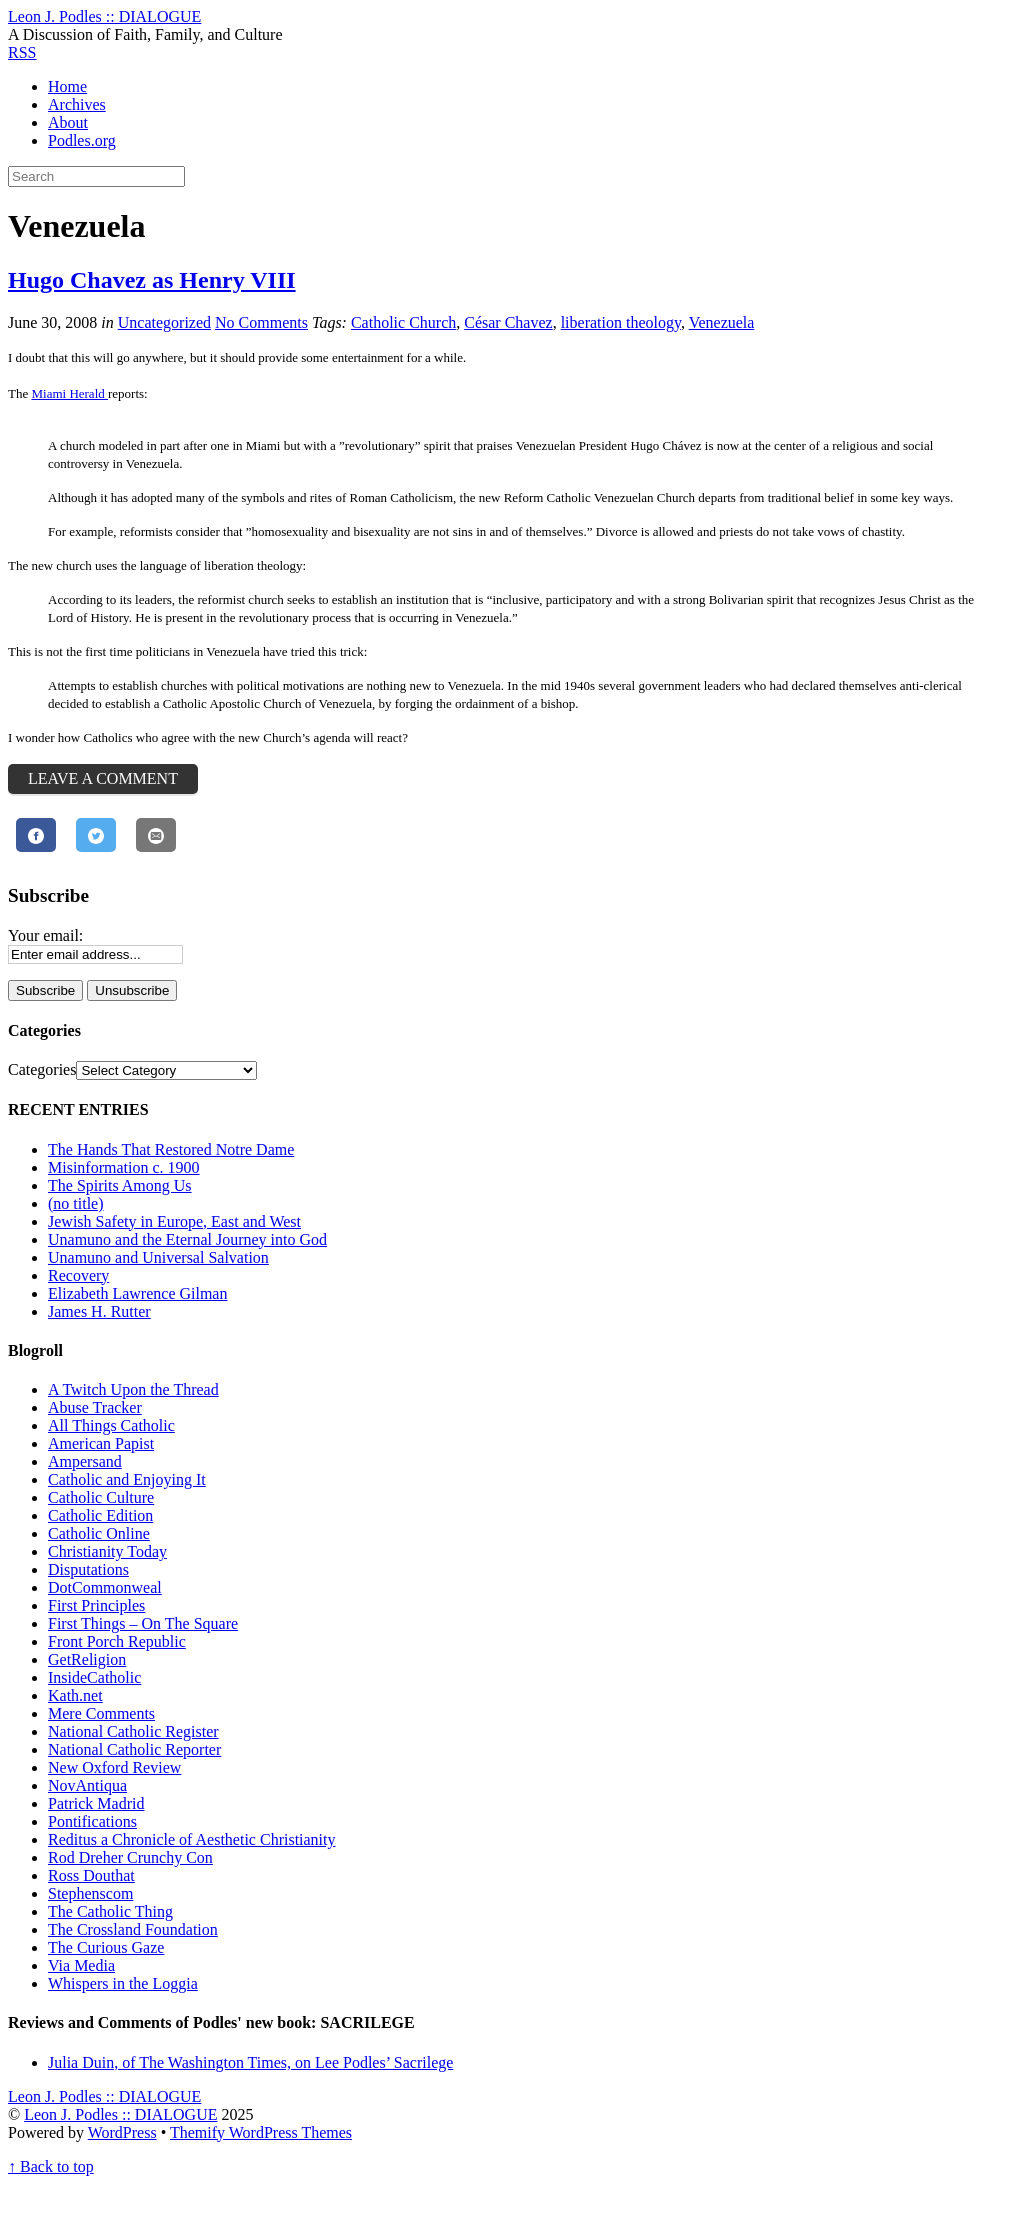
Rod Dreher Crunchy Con (130, 1857)
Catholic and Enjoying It (127, 1479)
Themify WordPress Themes (261, 2132)
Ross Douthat (91, 1875)
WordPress (122, 2132)
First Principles (96, 1605)
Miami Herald (69, 393)
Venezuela (722, 322)
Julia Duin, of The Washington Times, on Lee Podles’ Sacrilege (250, 2062)
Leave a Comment (103, 778)
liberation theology (621, 322)
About (68, 122)
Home (67, 86)
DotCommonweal (105, 1587)
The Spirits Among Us (120, 1185)
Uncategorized (164, 322)
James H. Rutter (99, 1311)
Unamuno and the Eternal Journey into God (187, 1239)
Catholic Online (99, 1533)
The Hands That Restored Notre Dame (171, 1149)
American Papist (101, 1443)
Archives (77, 104)
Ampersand (85, 1461)
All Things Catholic (111, 1425)
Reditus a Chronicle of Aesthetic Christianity (192, 1839)
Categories (42, 1069)
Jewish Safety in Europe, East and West (174, 1221)
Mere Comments (101, 1713)
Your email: (45, 935)
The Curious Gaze (106, 1947)
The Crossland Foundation (133, 1929)
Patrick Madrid (96, 1803)
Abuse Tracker (95, 1407)
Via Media (81, 1965)
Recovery (78, 1275)
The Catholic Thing (110, 1911)
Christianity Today (107, 1551)
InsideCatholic (94, 1677)
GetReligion (87, 1659)
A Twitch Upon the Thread (133, 1389)
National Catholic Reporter (134, 1749)
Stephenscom (90, 1893)
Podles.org (82, 140)
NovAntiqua (87, 1785)
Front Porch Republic (117, 1641)
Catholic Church (403, 322)
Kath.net (75, 1695)
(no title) (76, 1203)
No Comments (261, 322)
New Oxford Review (114, 1767)
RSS (22, 52)
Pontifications (92, 1821)
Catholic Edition (100, 1515)
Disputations (88, 1569)
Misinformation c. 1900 (124, 1167)
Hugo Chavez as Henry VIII (152, 280)
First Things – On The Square (143, 1623)
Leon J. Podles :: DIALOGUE (120, 2114)
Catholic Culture (101, 1497)
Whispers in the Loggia (123, 1983)
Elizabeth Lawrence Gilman (137, 1293)
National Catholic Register (133, 1731)
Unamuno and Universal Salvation (158, 1257)
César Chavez (508, 322)
